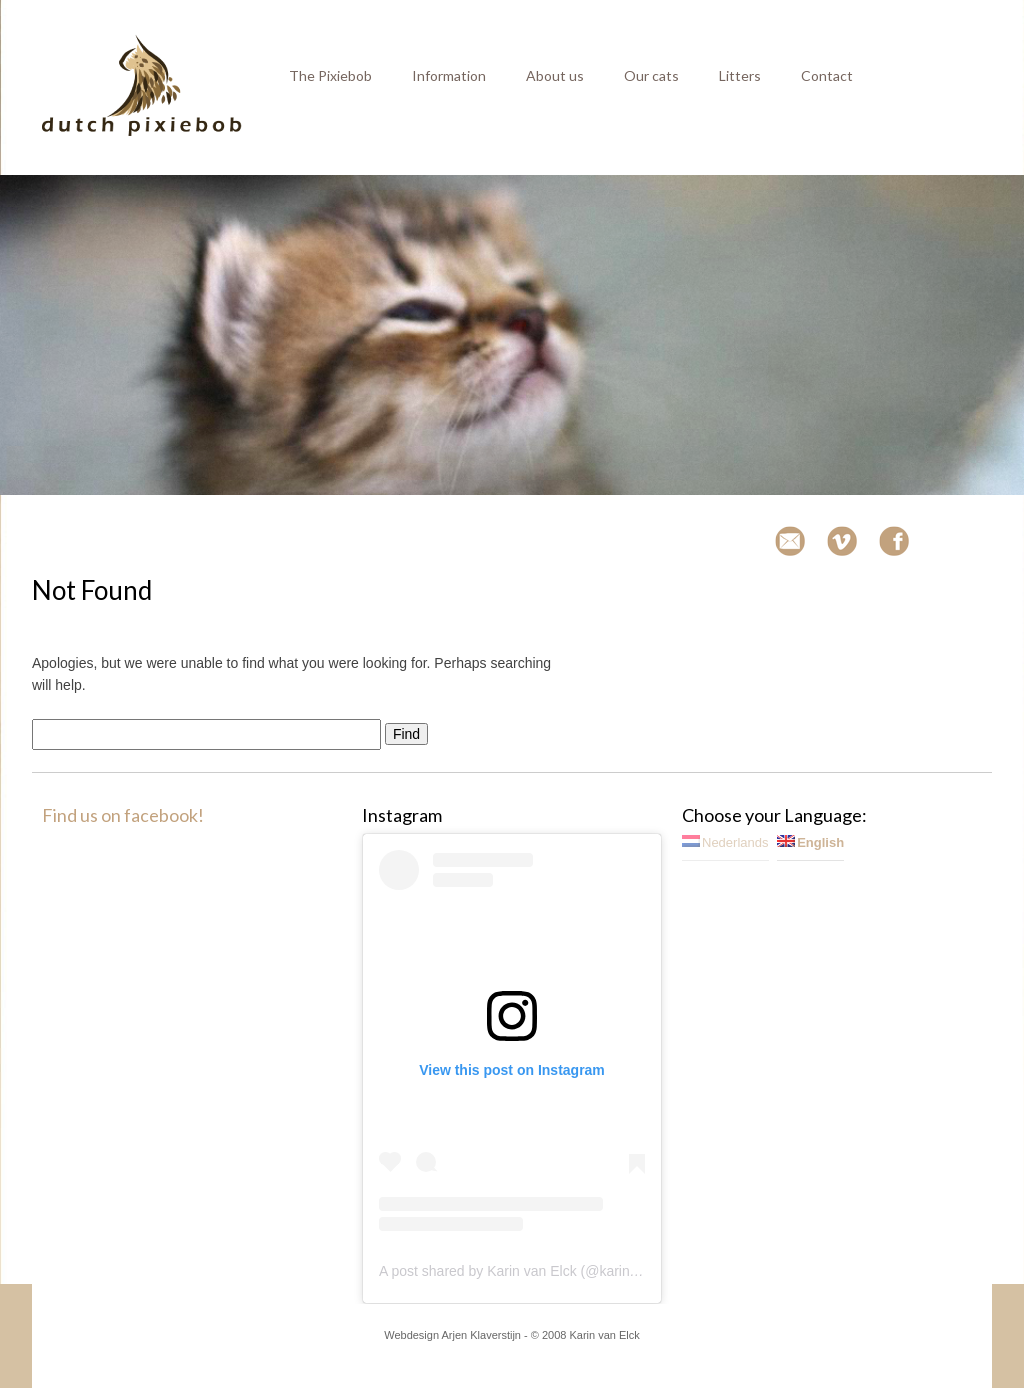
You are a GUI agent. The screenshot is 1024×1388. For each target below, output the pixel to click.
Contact (827, 75)
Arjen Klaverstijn (481, 1335)
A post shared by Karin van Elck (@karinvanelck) (530, 1271)
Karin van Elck (604, 1335)
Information (449, 75)
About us (555, 75)
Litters (740, 75)
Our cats (651, 75)
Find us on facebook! (123, 815)
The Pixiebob (330, 75)
